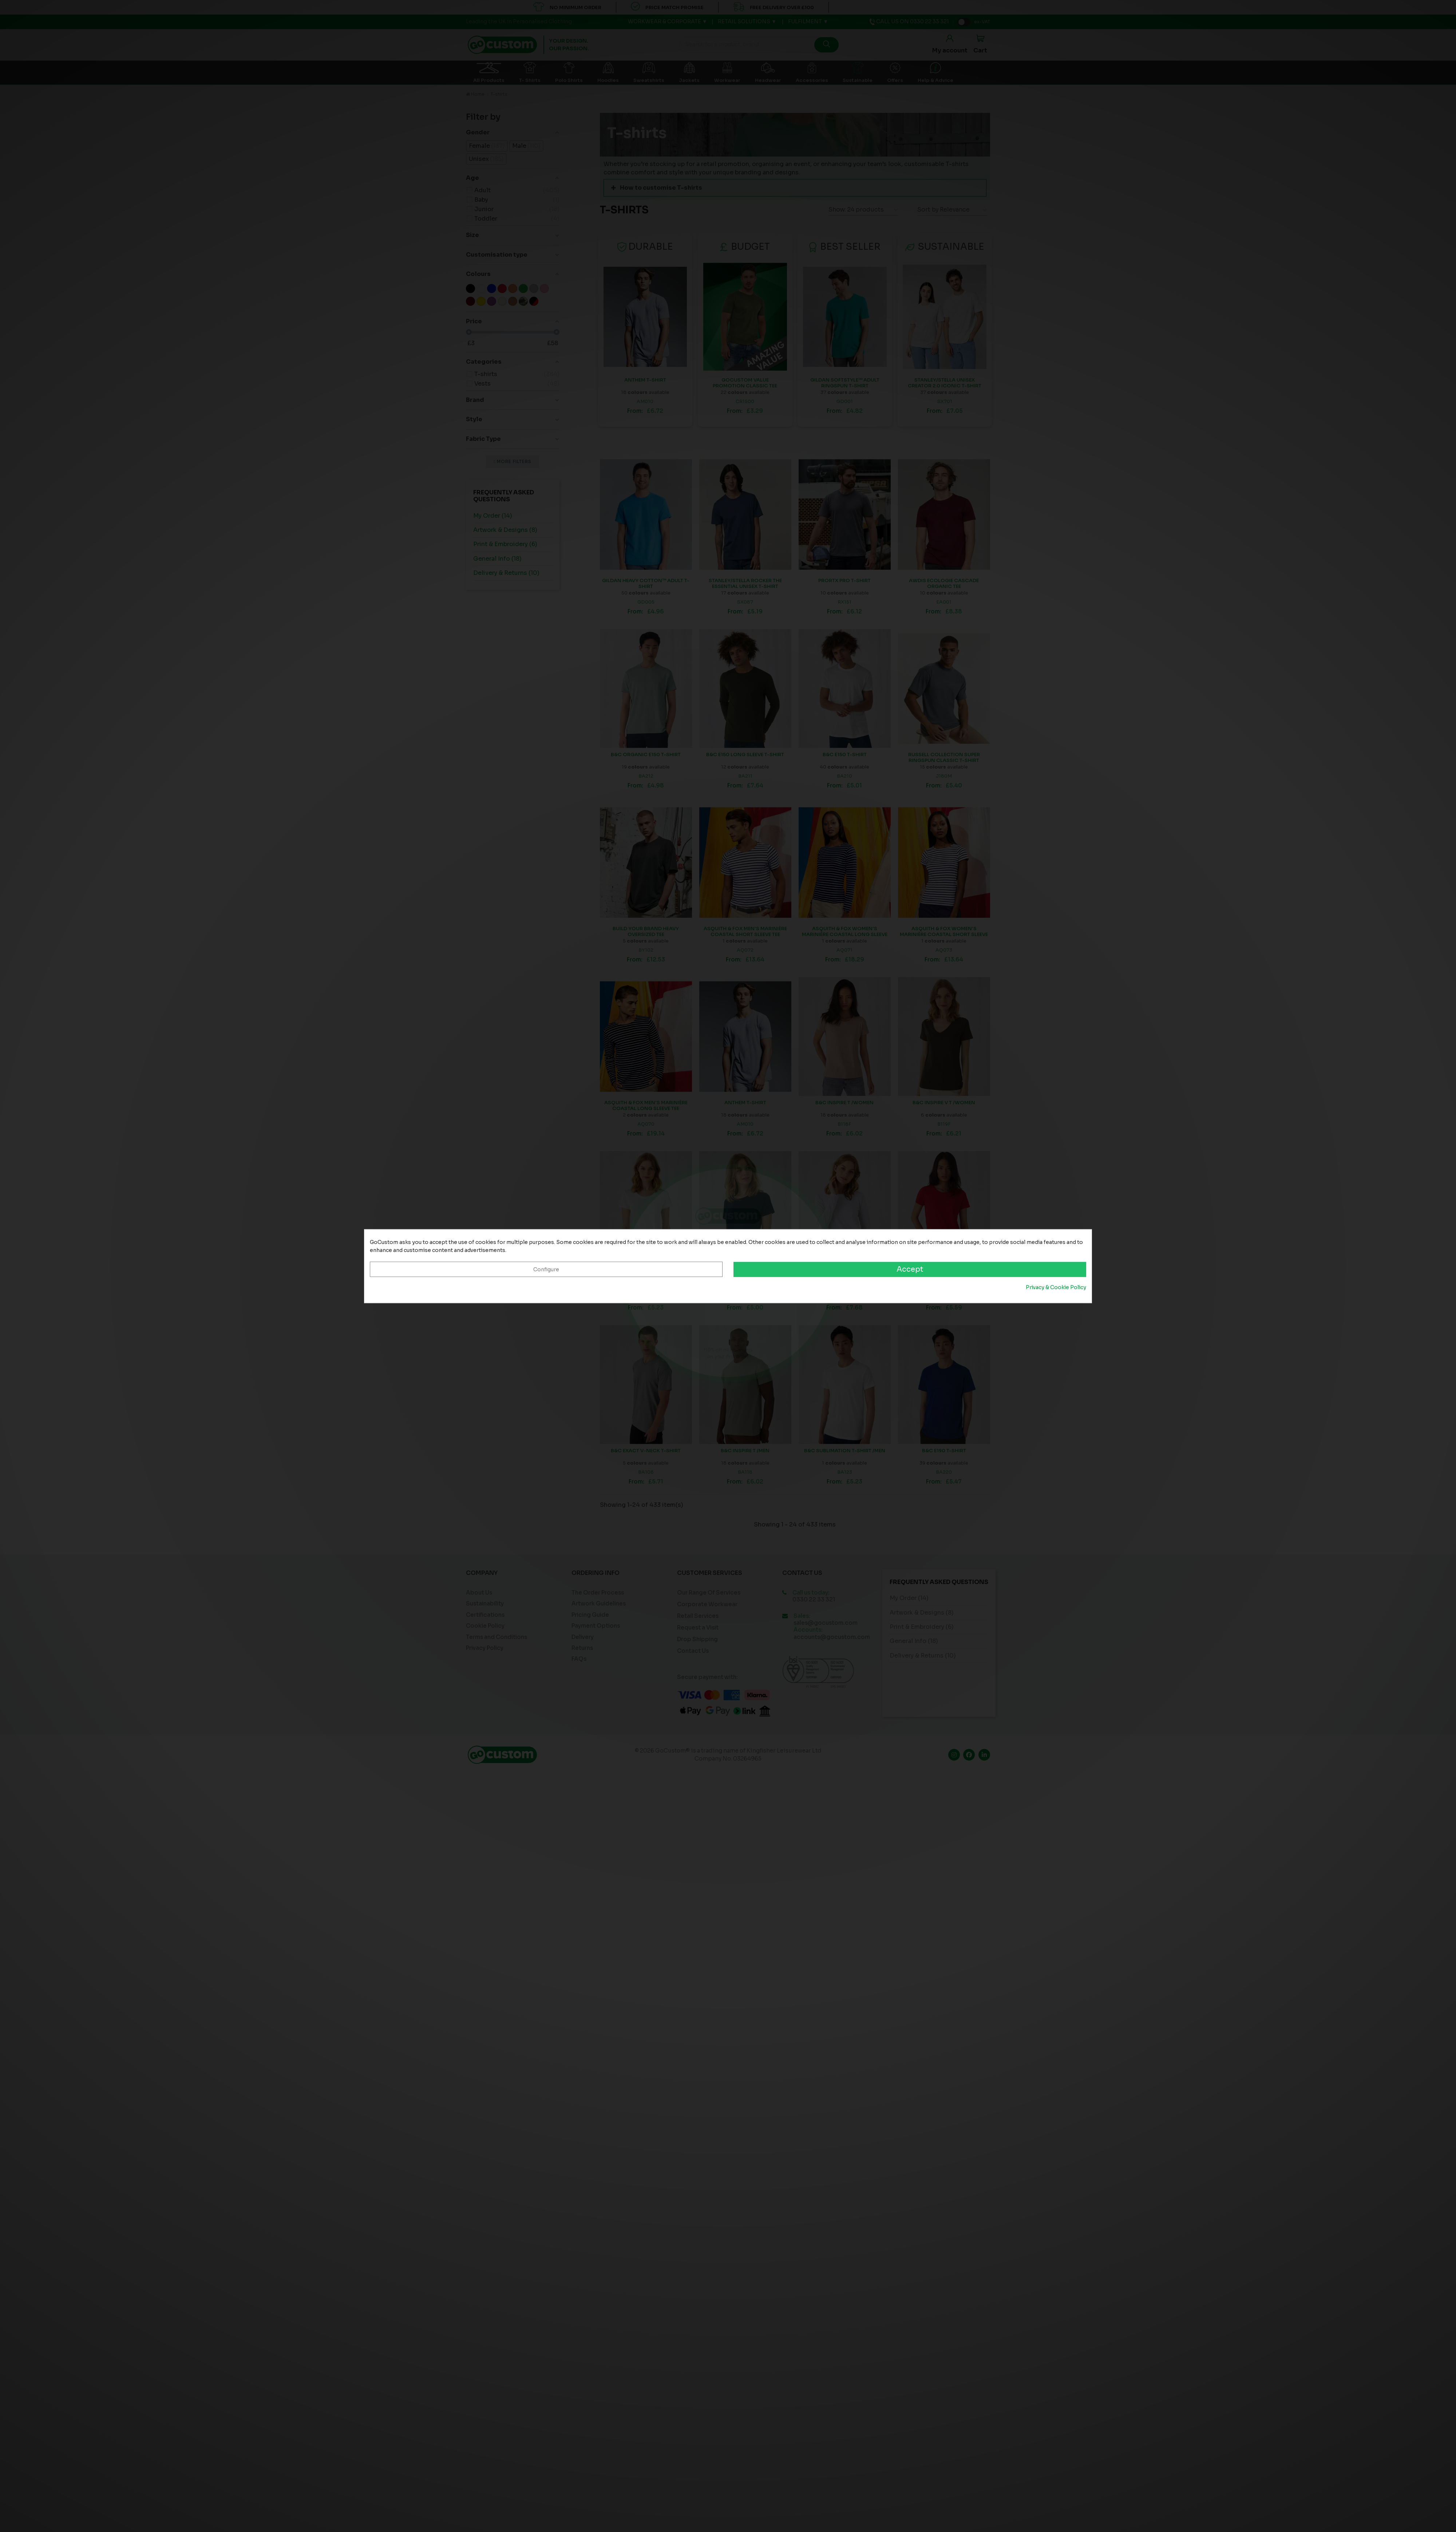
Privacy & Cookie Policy (1056, 1287)
